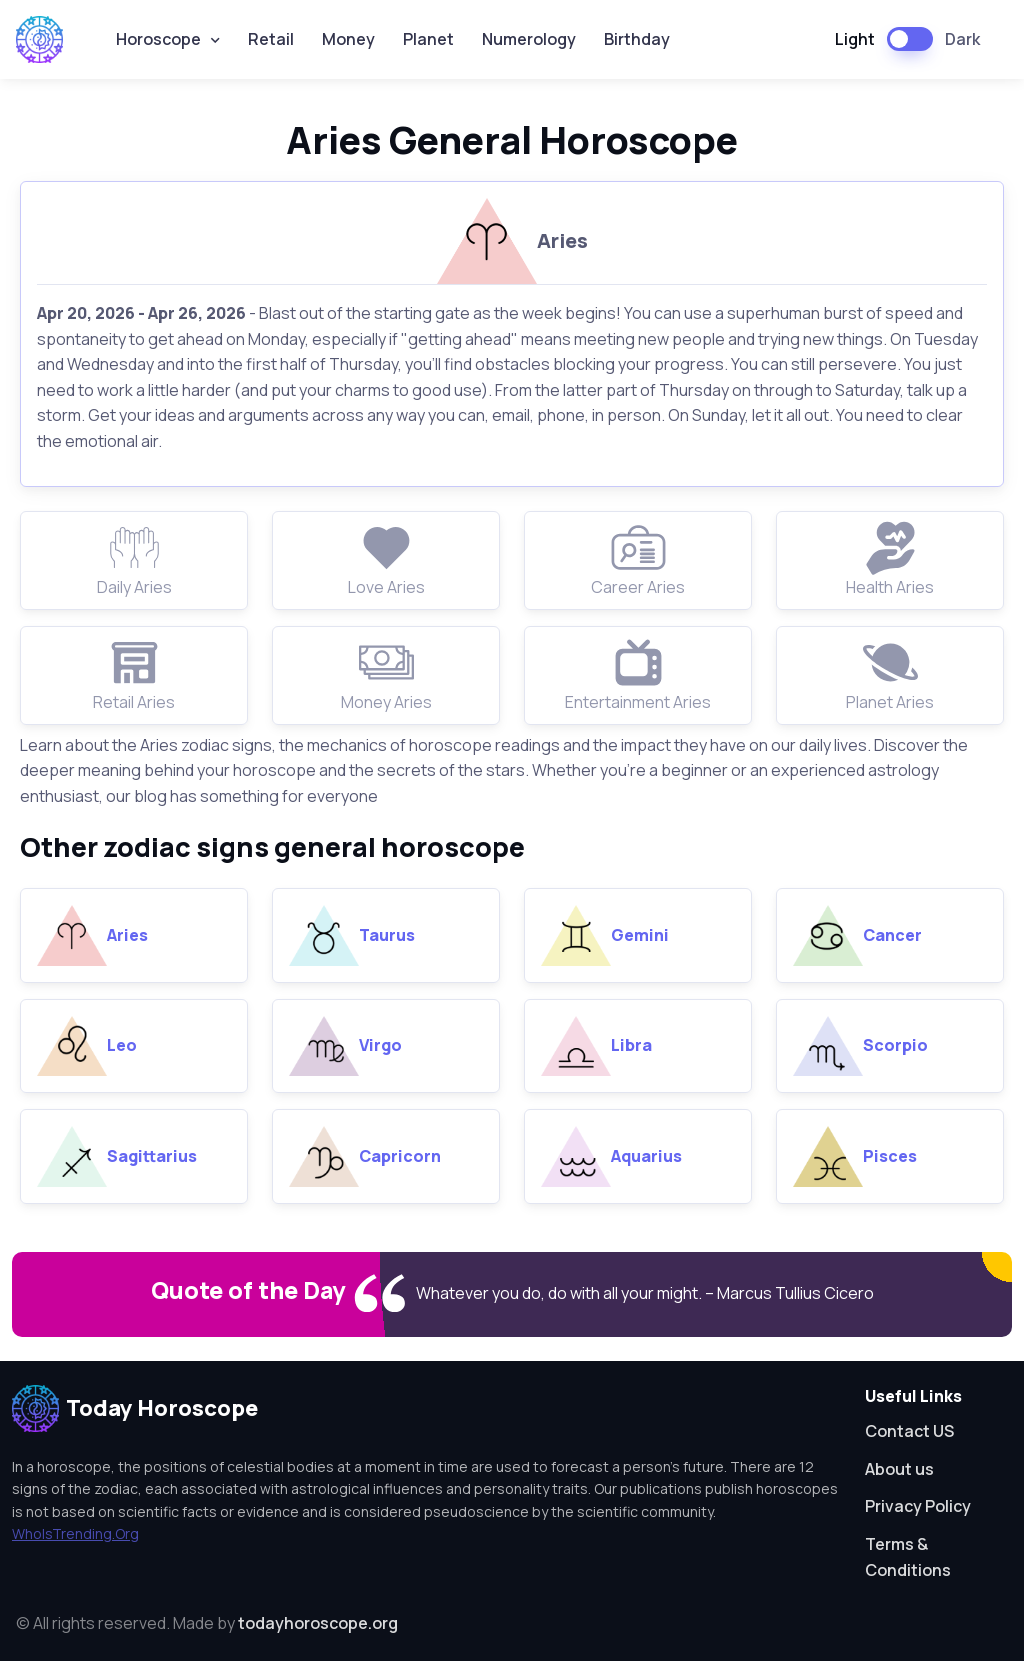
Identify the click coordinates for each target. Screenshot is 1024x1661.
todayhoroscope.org (318, 1623)
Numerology (529, 39)
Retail (271, 39)
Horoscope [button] (158, 39)
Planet (428, 39)
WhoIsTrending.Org (75, 1533)
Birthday (637, 39)
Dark (962, 39)
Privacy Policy (918, 1506)
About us (899, 1469)
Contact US (909, 1431)
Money (348, 39)
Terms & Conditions (908, 1557)
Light (855, 39)
